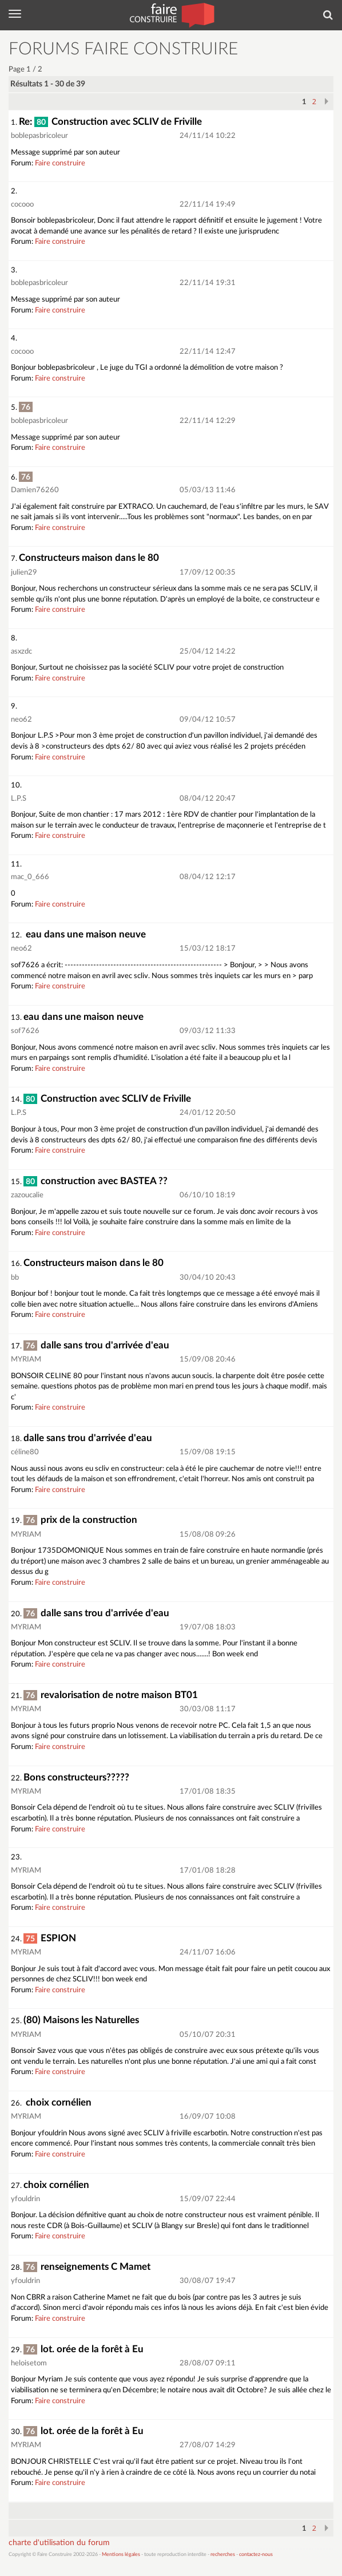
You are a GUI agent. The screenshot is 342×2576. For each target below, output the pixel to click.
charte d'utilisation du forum (59, 2543)
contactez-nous (256, 2554)
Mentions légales (121, 2554)
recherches (222, 2554)
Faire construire (60, 163)
